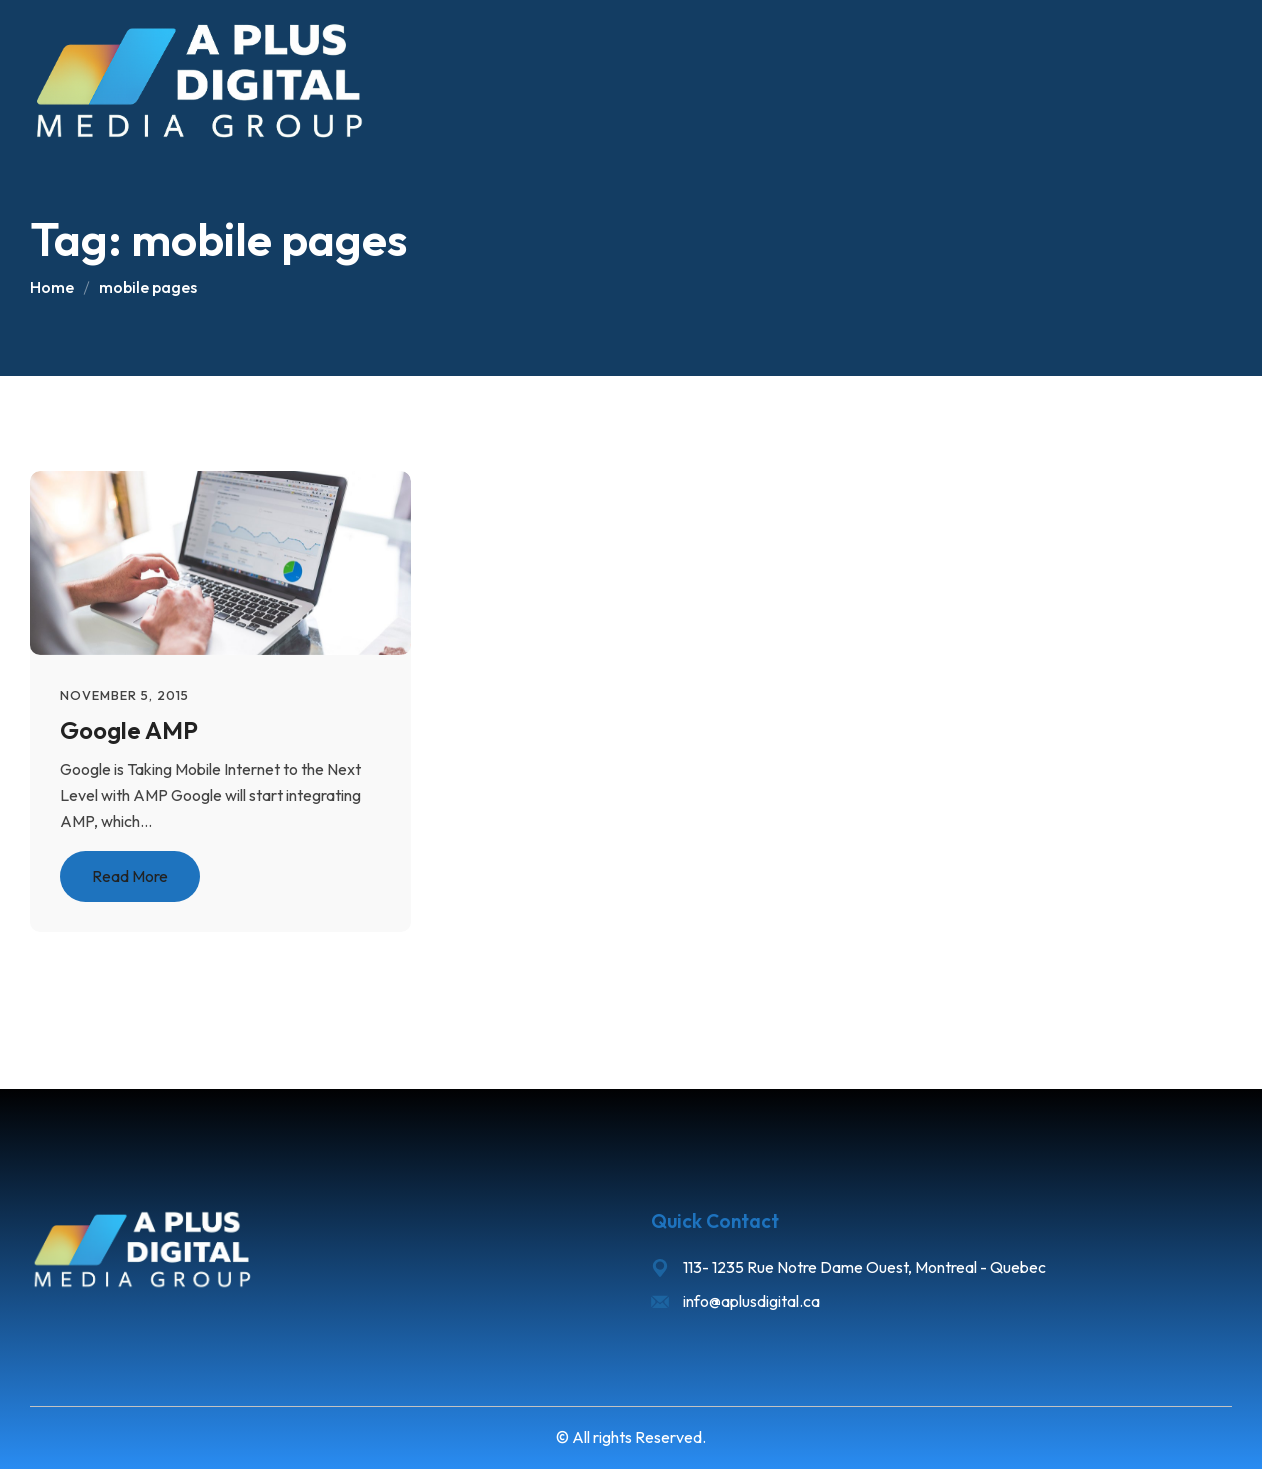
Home (52, 287)
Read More (130, 876)
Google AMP (129, 730)
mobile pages (148, 287)
